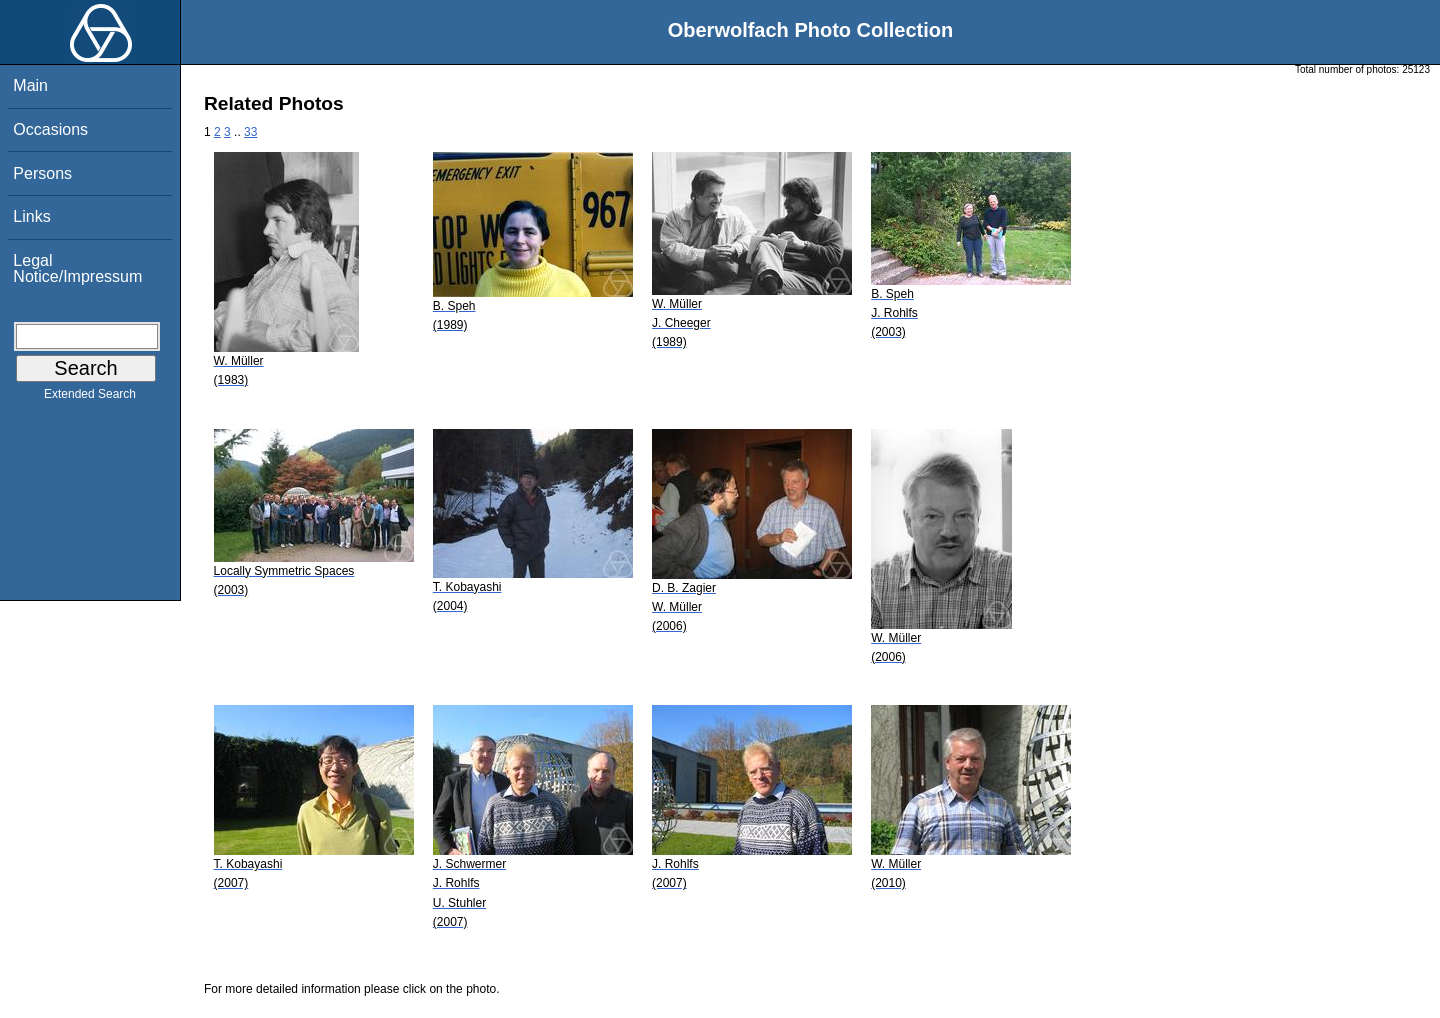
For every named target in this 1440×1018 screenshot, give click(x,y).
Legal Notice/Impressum (77, 268)
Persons (42, 173)
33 (250, 132)
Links (31, 216)
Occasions (50, 129)
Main (30, 85)
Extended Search (90, 398)
